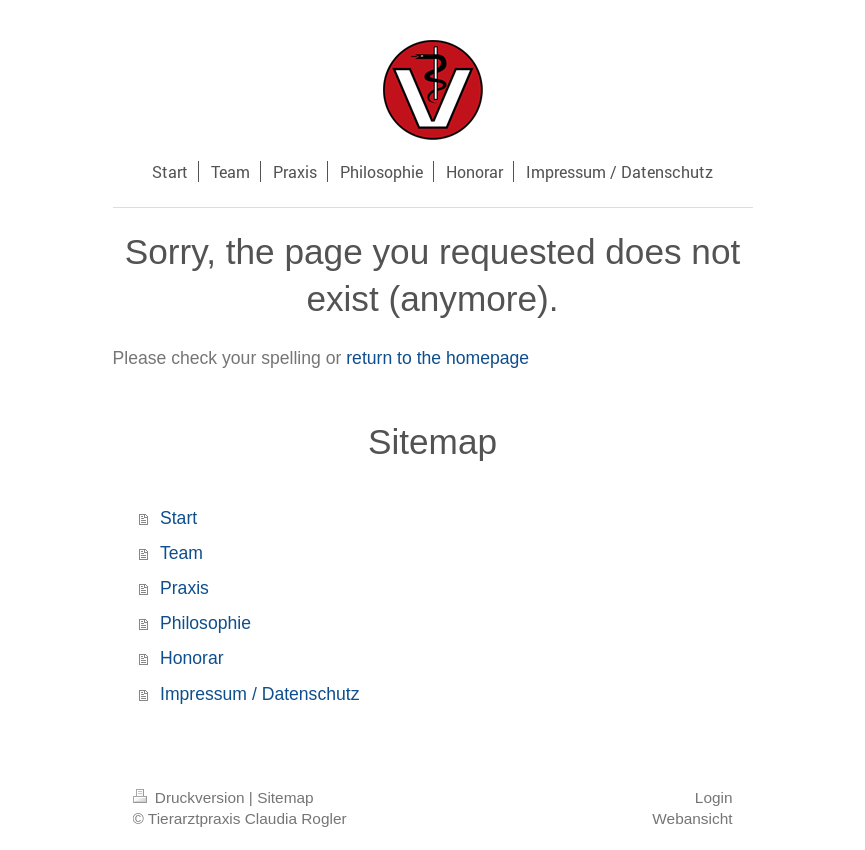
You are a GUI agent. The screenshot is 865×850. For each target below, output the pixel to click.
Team (181, 553)
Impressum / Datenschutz (259, 694)
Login (714, 797)
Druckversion (191, 797)
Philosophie (205, 623)
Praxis (184, 588)
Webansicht (692, 818)
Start (178, 518)
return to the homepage (437, 358)
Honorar (192, 658)
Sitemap (285, 797)
